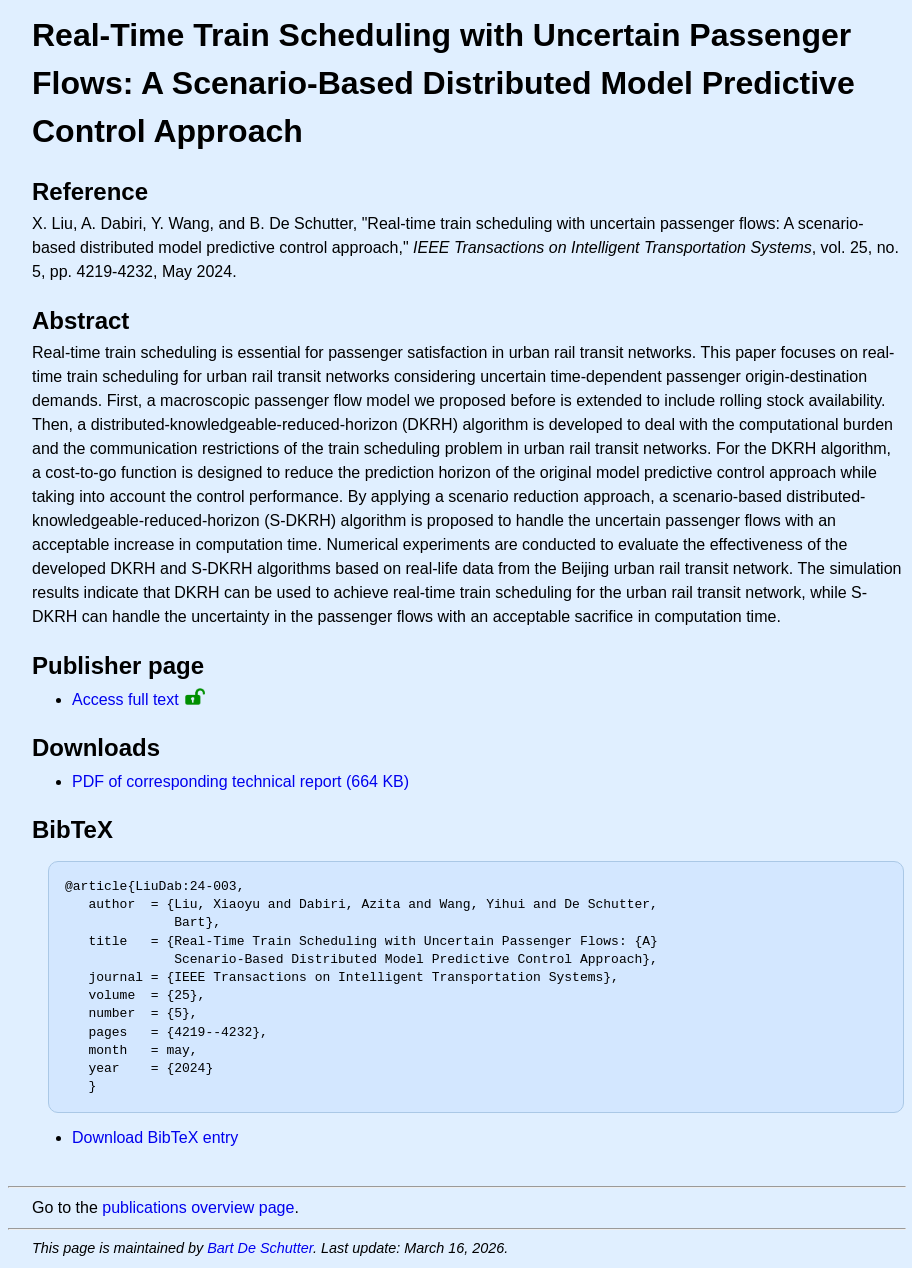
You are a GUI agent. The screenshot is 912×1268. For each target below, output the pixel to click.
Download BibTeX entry (155, 1137)
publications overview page (198, 1207)
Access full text (125, 699)
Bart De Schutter (260, 1248)
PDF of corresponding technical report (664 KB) (240, 781)
